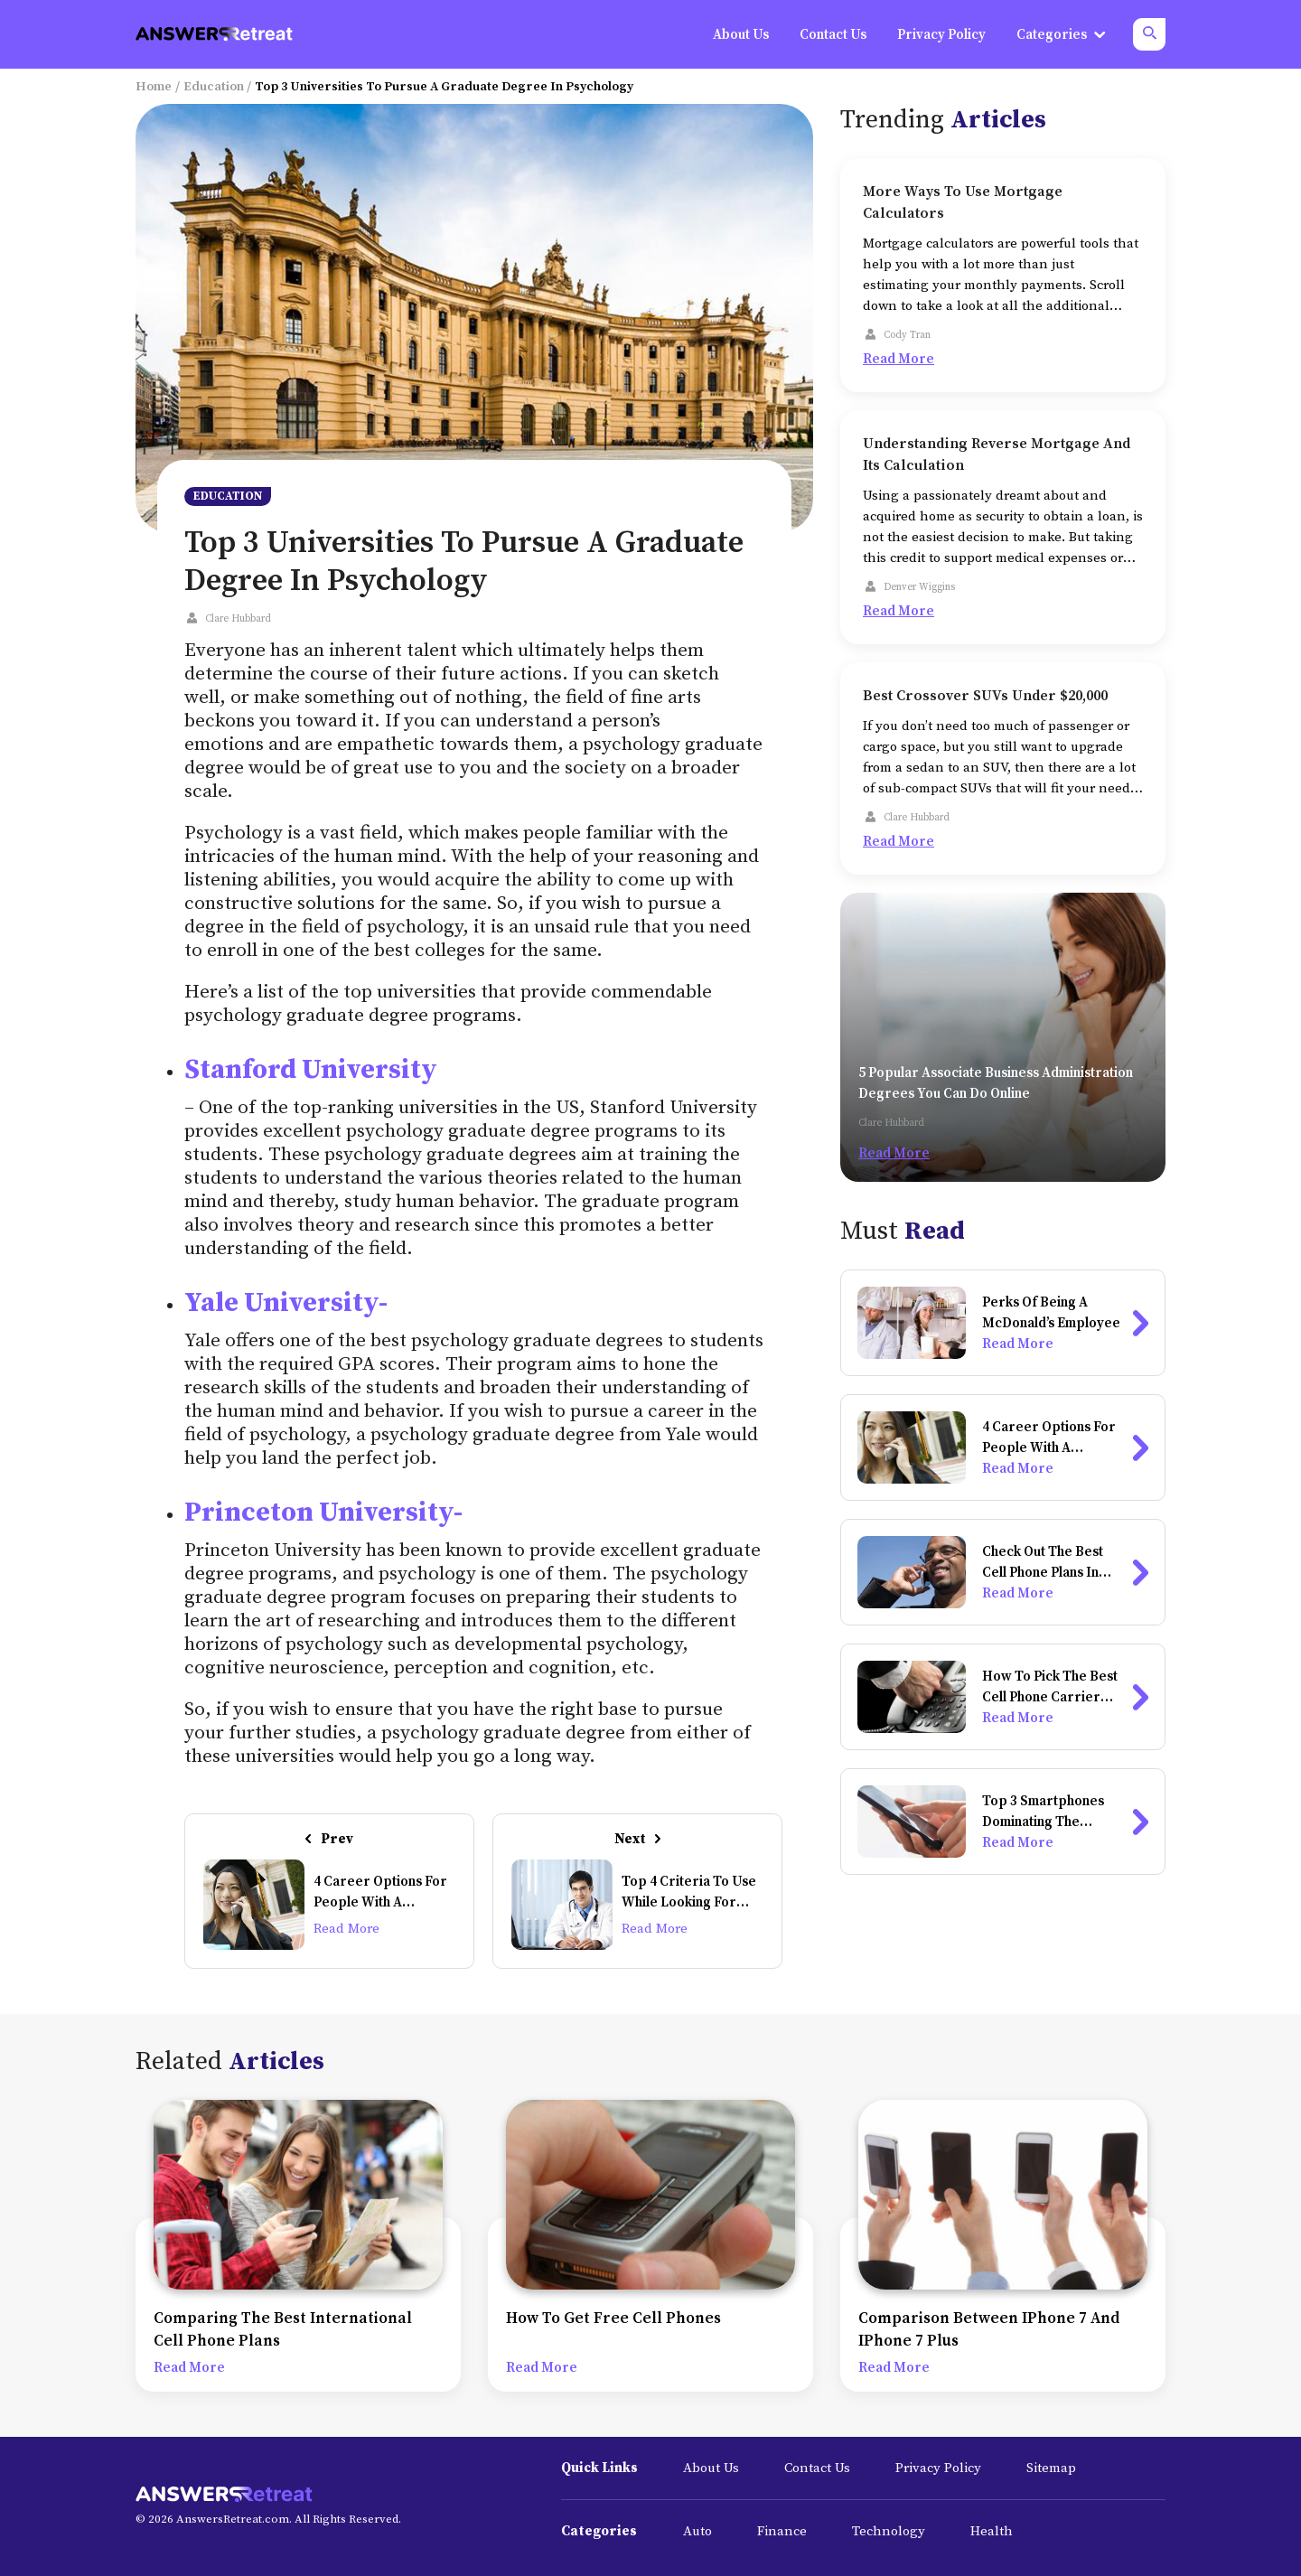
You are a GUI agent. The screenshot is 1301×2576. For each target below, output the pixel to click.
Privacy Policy (938, 2468)
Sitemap (1051, 2468)
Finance (782, 2531)
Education (213, 87)
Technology (888, 2531)
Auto (697, 2531)
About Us (711, 2468)
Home (154, 87)
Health (991, 2531)
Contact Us (817, 2468)
